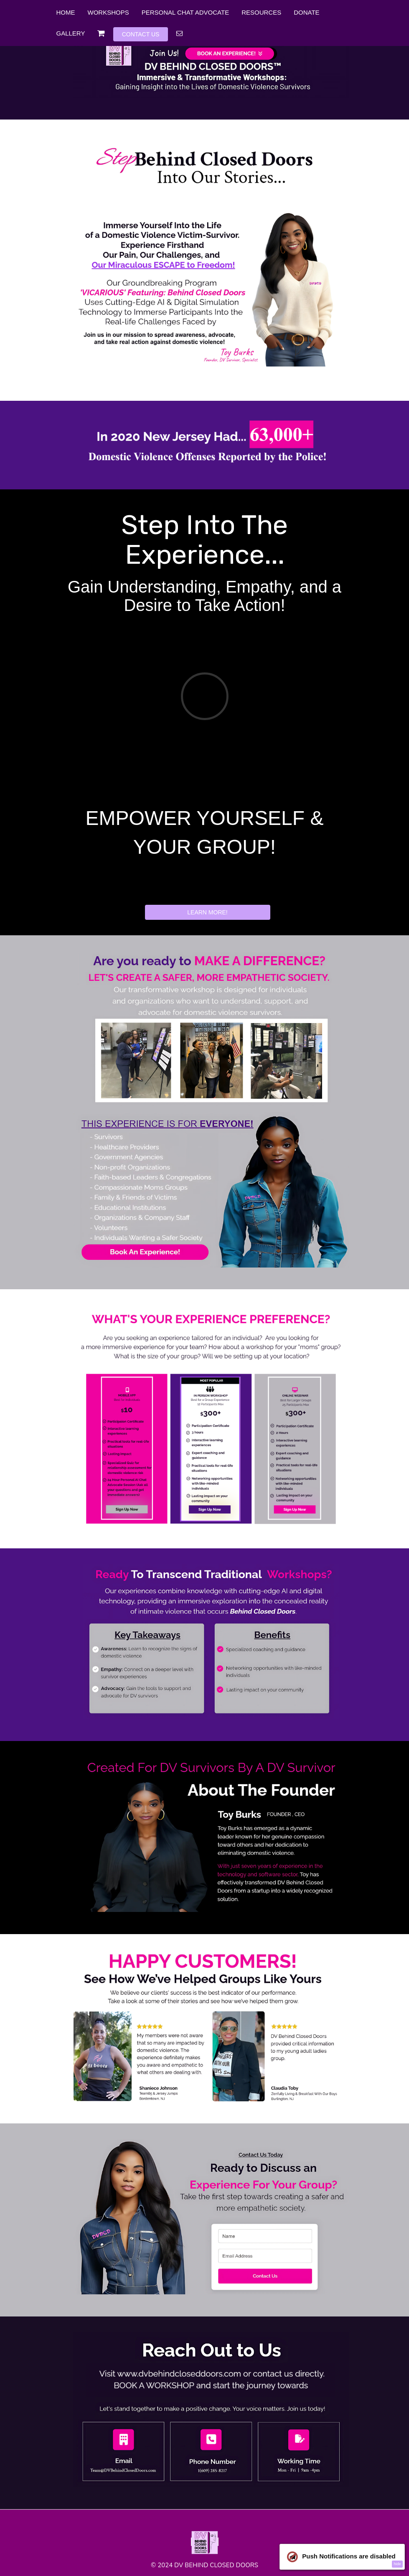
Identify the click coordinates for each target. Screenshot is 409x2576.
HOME (65, 12)
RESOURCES (261, 12)
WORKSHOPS (108, 12)
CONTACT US (141, 34)
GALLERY (70, 33)
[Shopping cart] (101, 33)
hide (397, 2564)
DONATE (306, 12)
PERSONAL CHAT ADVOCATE (185, 12)
